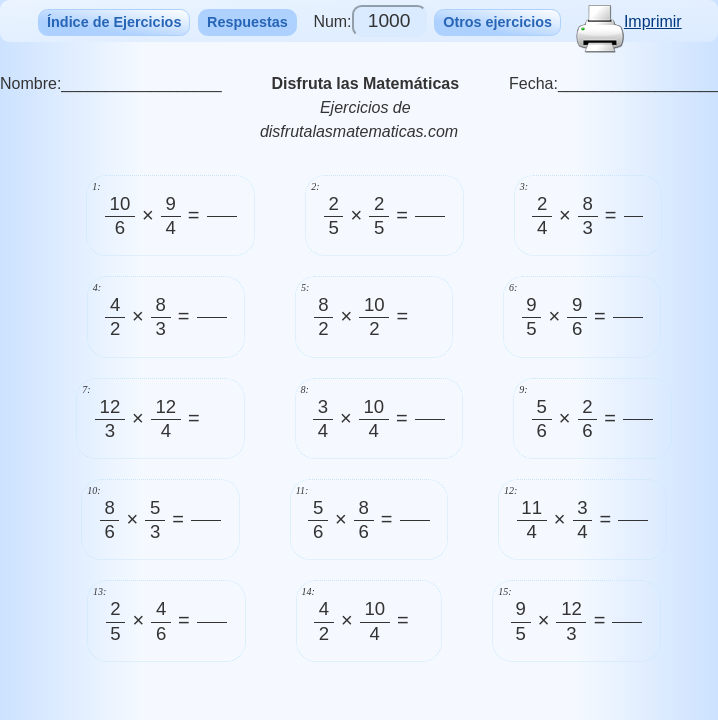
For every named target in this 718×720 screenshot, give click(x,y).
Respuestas (247, 22)
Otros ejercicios (497, 22)
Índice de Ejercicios (114, 22)
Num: (369, 21)
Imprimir (629, 21)
